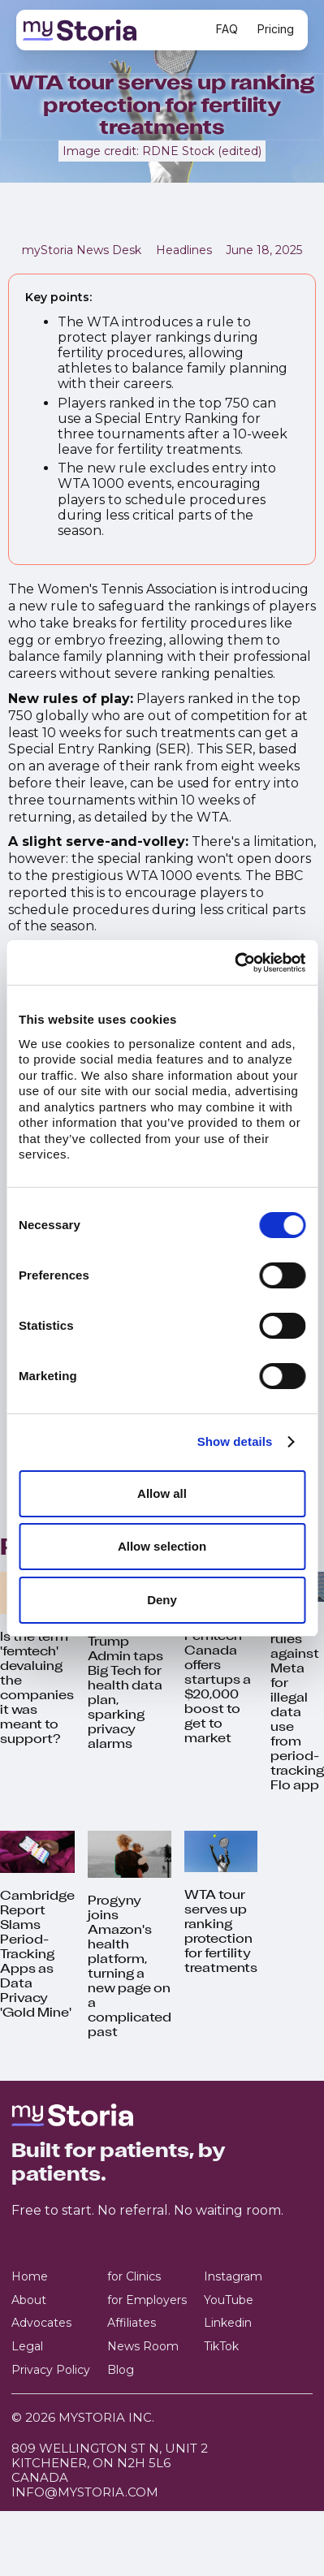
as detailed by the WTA (153, 817)
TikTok (221, 2347)
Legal (27, 2347)
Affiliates (131, 2323)
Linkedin (228, 2323)
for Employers (147, 2300)
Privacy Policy (50, 2370)
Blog (120, 2370)
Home (29, 2277)
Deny (162, 1600)
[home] (110, 30)
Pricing (275, 29)
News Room (143, 2347)
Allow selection (162, 1546)
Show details (235, 1441)
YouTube (228, 2300)
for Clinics (134, 2277)
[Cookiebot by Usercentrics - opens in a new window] (234, 962)
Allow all (162, 1493)
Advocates (41, 2323)
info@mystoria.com (84, 2492)
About (28, 2300)
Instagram (233, 2277)
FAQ (227, 29)
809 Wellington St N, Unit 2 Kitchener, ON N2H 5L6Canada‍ (109, 2462)
